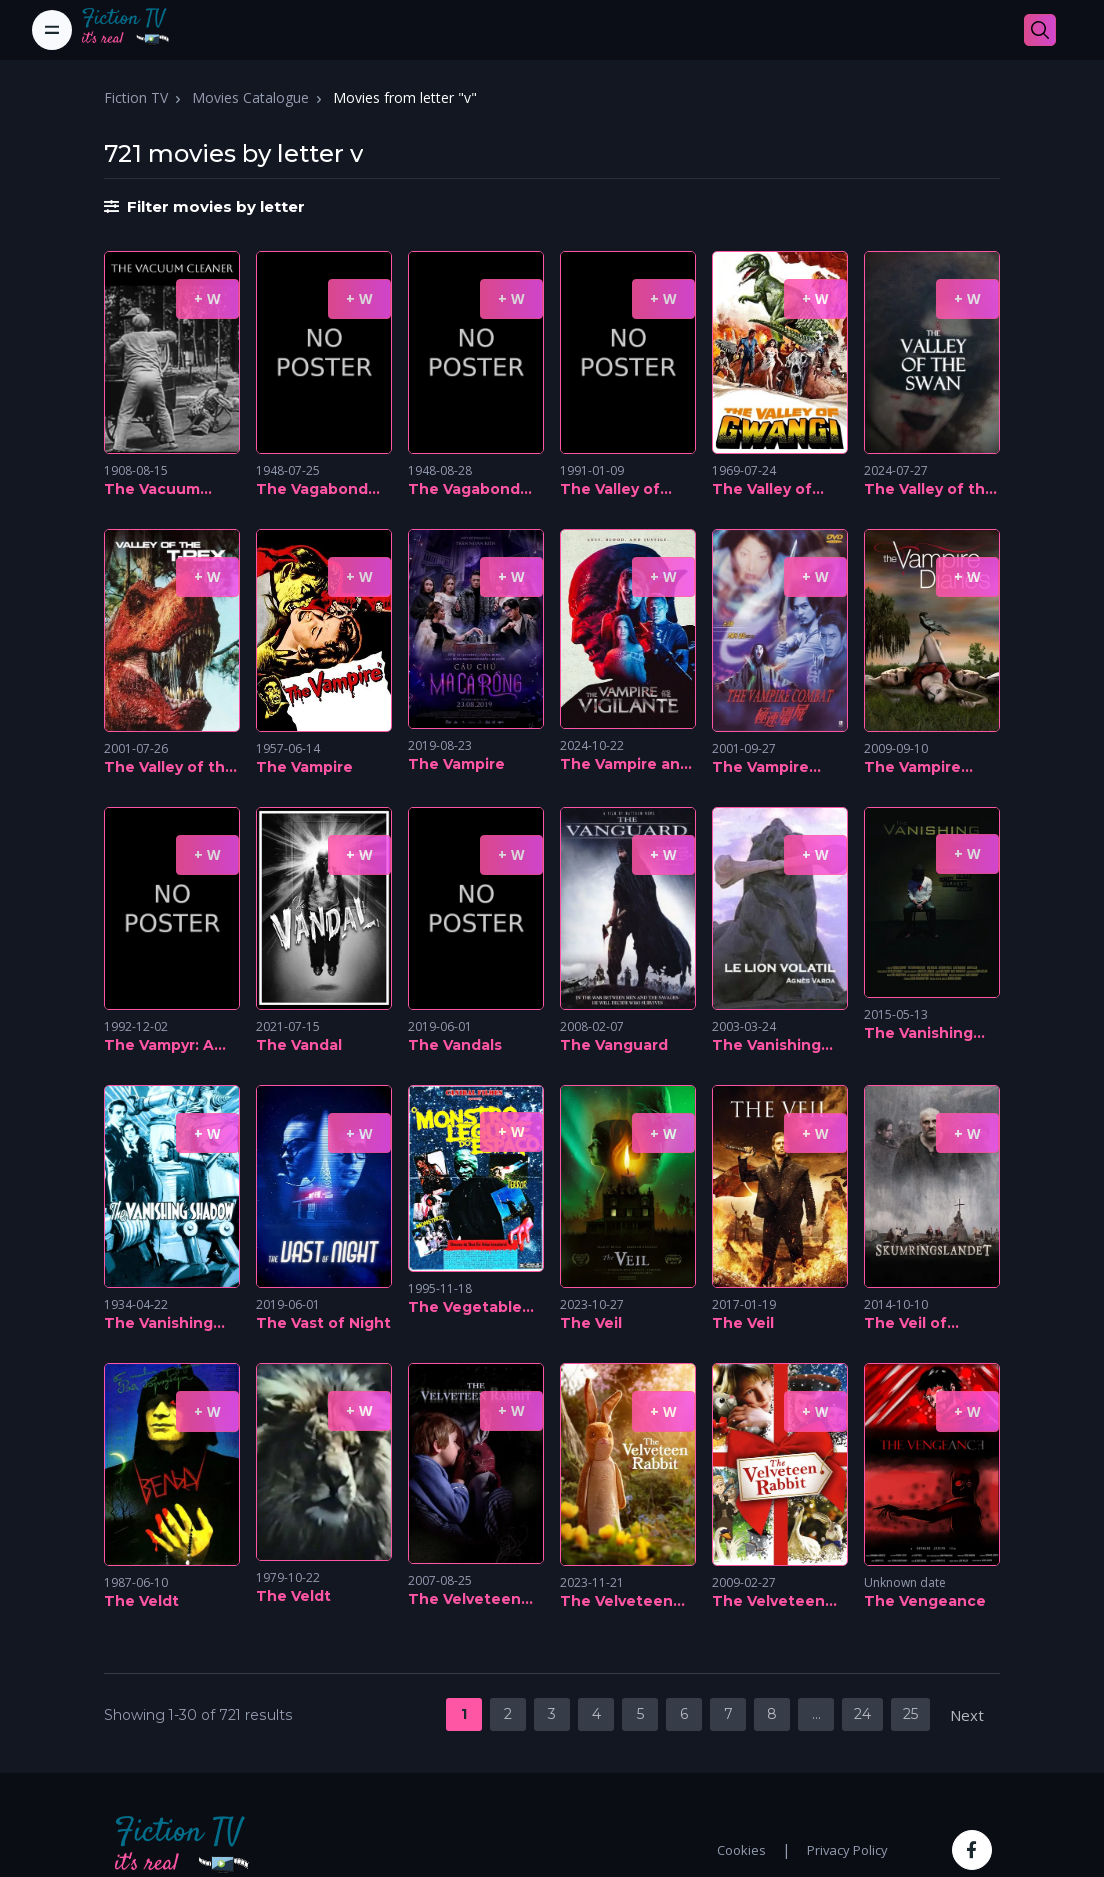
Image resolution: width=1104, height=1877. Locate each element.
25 (910, 1714)
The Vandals (455, 1045)
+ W (207, 298)
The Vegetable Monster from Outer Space (465, 1308)
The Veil (591, 1323)
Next (967, 1715)
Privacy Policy (847, 1850)
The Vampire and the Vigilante (625, 765)
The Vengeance (925, 1601)
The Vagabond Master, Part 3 (464, 490)
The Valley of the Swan (929, 490)
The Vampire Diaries (912, 768)
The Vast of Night (323, 1323)
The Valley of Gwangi (762, 490)
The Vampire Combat (760, 768)
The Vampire (304, 767)
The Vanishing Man (918, 1034)
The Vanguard (614, 1045)
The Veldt (141, 1601)
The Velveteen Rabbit (464, 1600)
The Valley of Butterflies (610, 490)
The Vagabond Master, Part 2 (312, 490)
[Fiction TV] (136, 30)
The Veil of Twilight (905, 1324)
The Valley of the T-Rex (169, 768)
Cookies (741, 1850)
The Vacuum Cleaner (152, 490)
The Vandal (299, 1045)
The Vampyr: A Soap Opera (159, 1046)
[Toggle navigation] (52, 30)
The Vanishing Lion (766, 1046)
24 (862, 1714)
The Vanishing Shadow (158, 1324)
